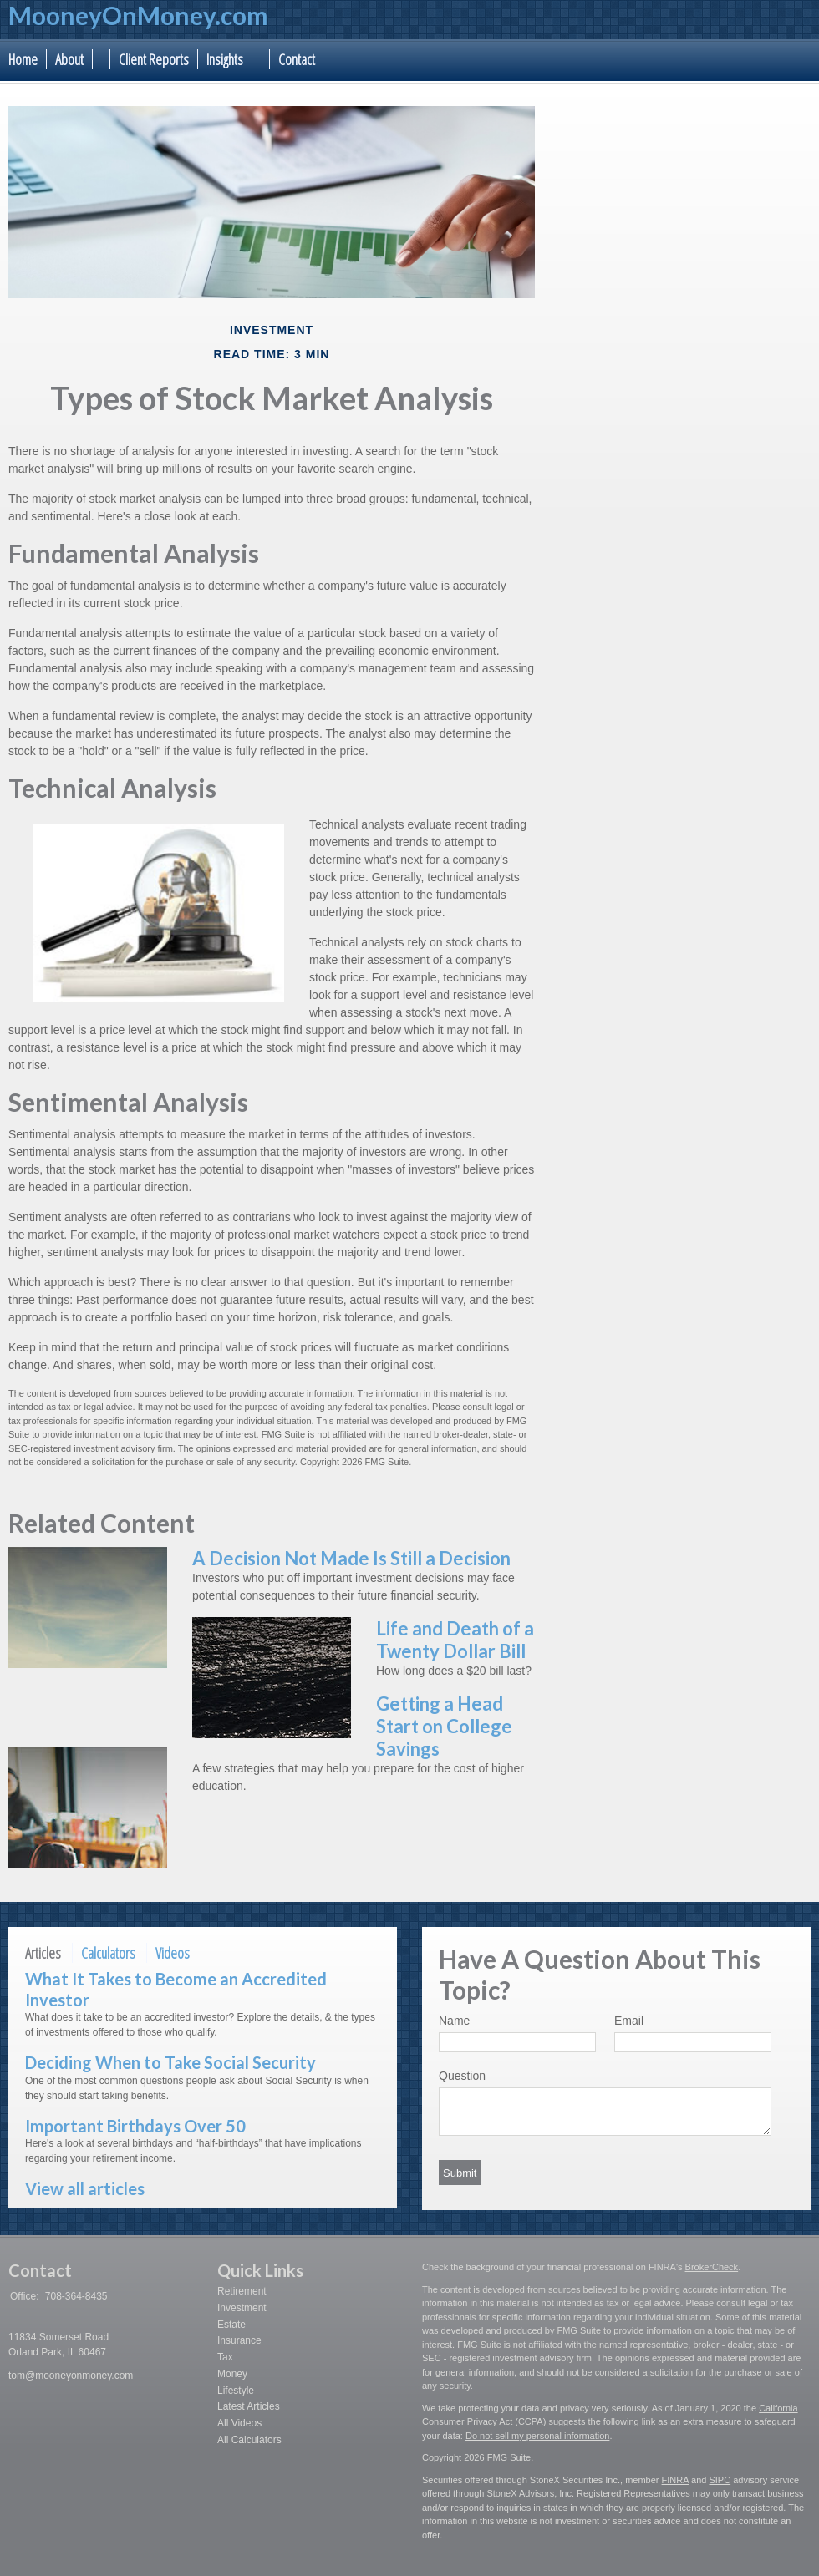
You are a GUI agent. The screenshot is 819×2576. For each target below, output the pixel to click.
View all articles (85, 2188)
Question (462, 2075)
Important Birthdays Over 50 (135, 2126)
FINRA (675, 2480)
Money (232, 2374)
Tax (225, 2357)
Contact (296, 59)
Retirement (242, 2291)
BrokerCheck (712, 2267)
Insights (224, 59)
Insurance (239, 2340)
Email (629, 2020)
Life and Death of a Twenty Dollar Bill (455, 1639)
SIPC (719, 2480)
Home (23, 59)
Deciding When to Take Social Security (170, 2062)
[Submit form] (460, 2172)
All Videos (239, 2423)
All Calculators (249, 2440)
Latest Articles (248, 2406)
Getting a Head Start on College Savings (444, 1726)
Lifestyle (235, 2390)
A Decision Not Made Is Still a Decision (351, 1558)
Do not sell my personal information (537, 2436)
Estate (231, 2324)
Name (454, 2020)
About (69, 59)
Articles (43, 1953)
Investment (242, 2308)
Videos (172, 1953)
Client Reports (154, 59)
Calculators (108, 1953)
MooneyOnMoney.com (138, 15)
